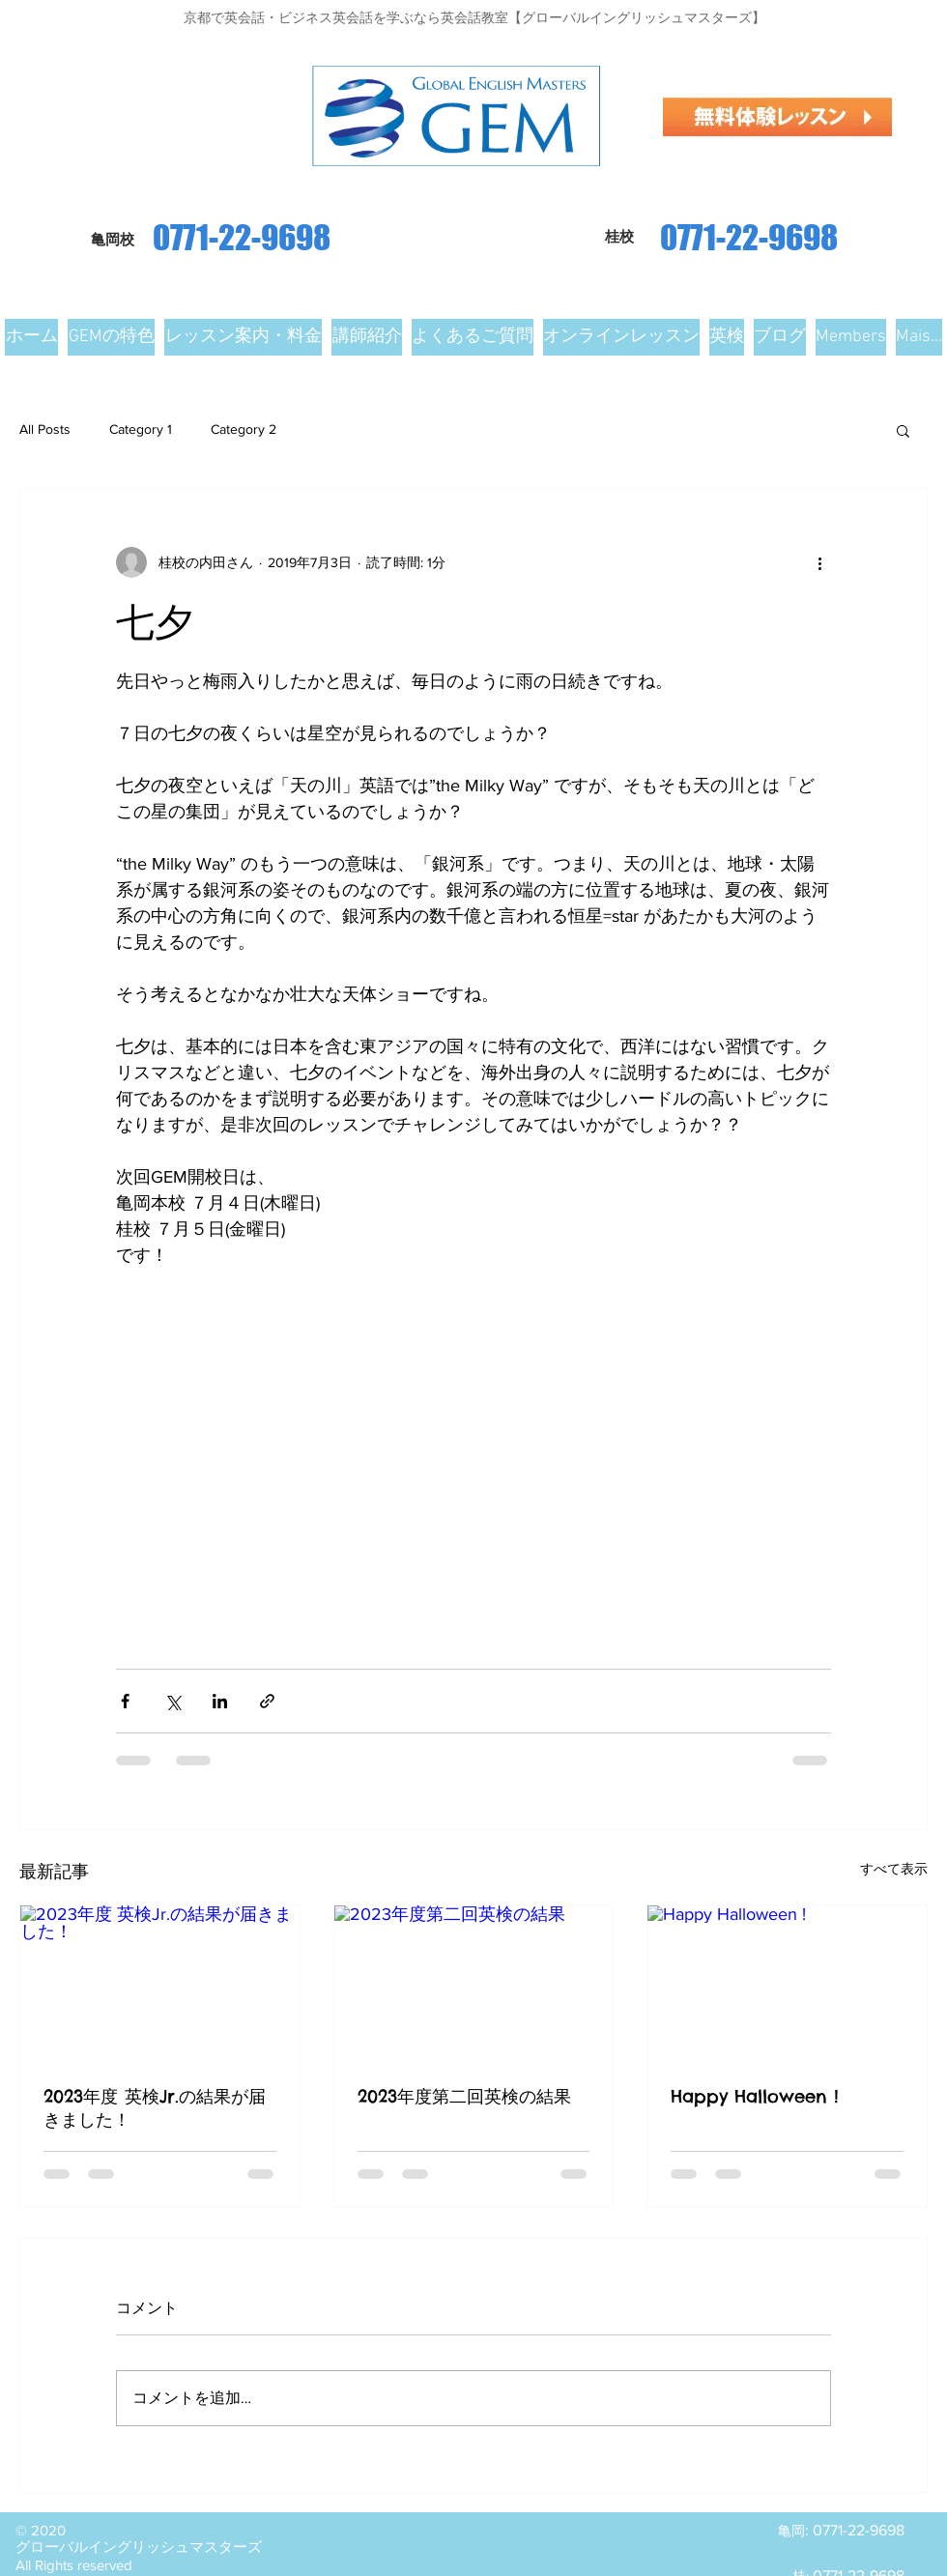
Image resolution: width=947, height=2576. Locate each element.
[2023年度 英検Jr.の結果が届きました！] (160, 1983)
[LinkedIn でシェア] (220, 1701)
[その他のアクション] (819, 562)
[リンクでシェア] (267, 1701)
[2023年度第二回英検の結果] (474, 1983)
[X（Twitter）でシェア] (172, 1701)
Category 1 (140, 429)
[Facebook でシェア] (125, 1701)
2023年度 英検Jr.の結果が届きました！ (154, 2108)
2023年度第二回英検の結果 (464, 2096)
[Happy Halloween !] (787, 1983)
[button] (903, 430)
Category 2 (243, 429)
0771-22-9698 (749, 237)
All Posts (45, 429)
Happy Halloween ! (755, 2096)
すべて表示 (894, 1868)
